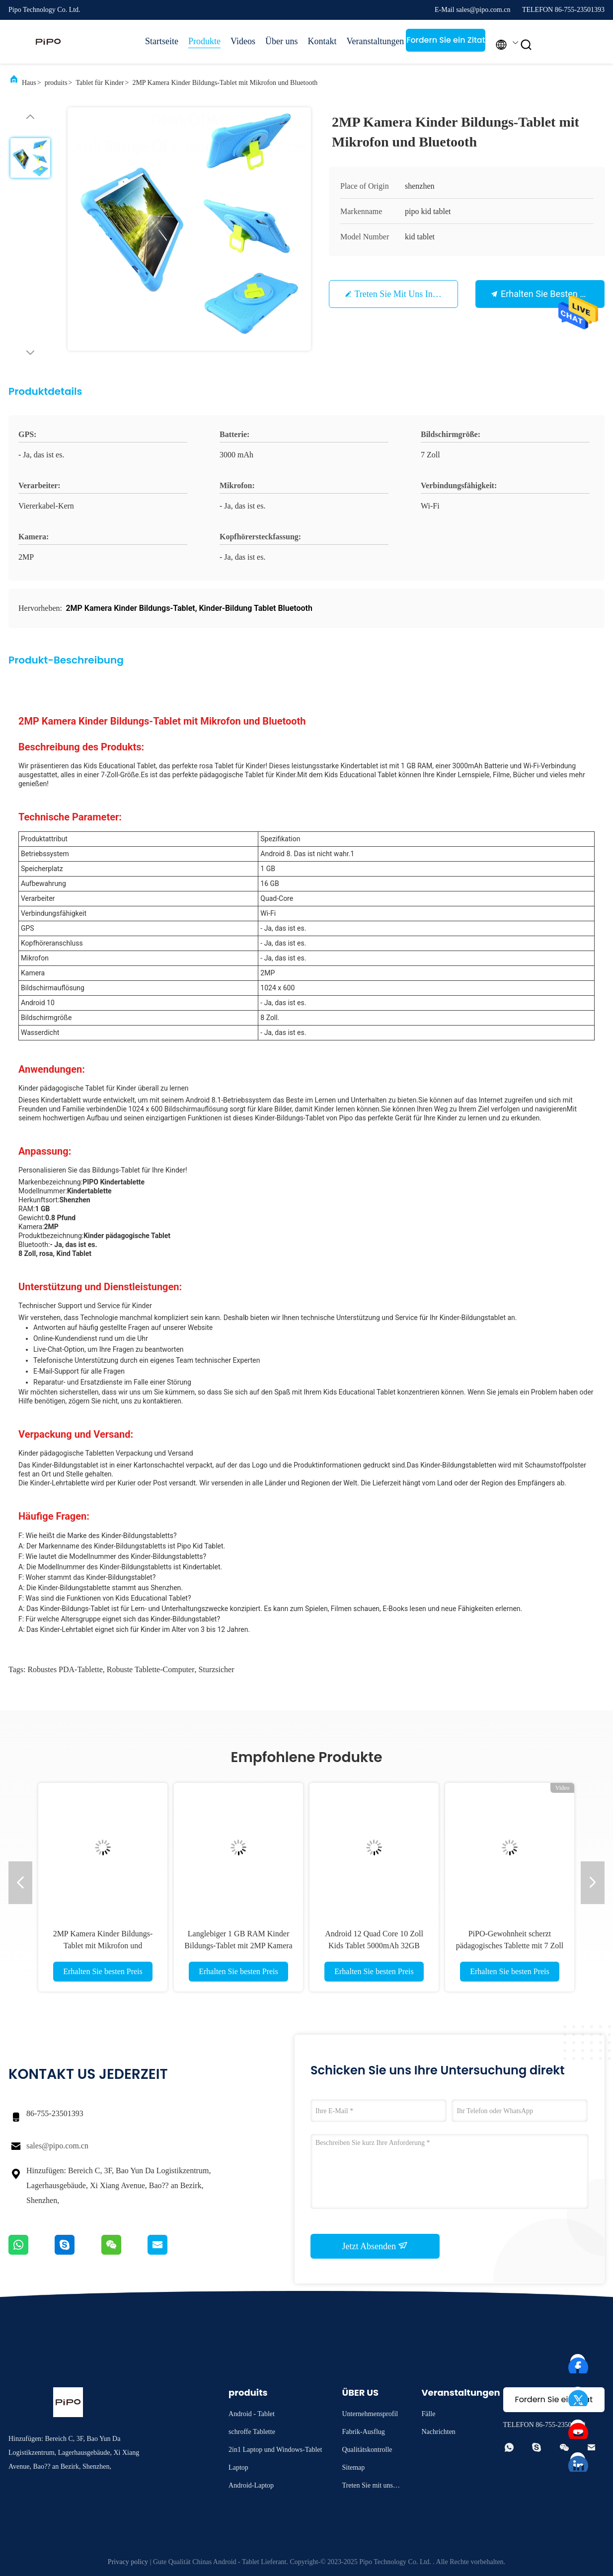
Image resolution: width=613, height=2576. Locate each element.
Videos (242, 41)
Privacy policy (128, 2562)
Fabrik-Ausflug (363, 2431)
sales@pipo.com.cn (57, 2145)
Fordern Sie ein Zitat (445, 40)
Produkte (204, 41)
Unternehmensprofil (370, 2414)
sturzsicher (216, 1669)
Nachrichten (438, 2431)
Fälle (428, 2414)
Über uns (281, 41)
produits (56, 82)
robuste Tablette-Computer (151, 1669)
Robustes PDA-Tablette (64, 1669)
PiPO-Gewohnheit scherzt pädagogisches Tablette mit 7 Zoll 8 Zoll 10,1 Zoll (509, 1945)
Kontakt (321, 41)
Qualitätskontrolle (367, 2449)
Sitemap (353, 2467)
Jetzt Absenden (375, 2245)
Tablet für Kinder (100, 82)
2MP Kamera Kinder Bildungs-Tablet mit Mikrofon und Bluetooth (103, 1945)
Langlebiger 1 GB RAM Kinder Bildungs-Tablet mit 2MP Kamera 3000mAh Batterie (238, 1945)
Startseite (161, 41)
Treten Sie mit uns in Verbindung (416, 294)
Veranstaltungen (371, 41)
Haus (29, 82)
